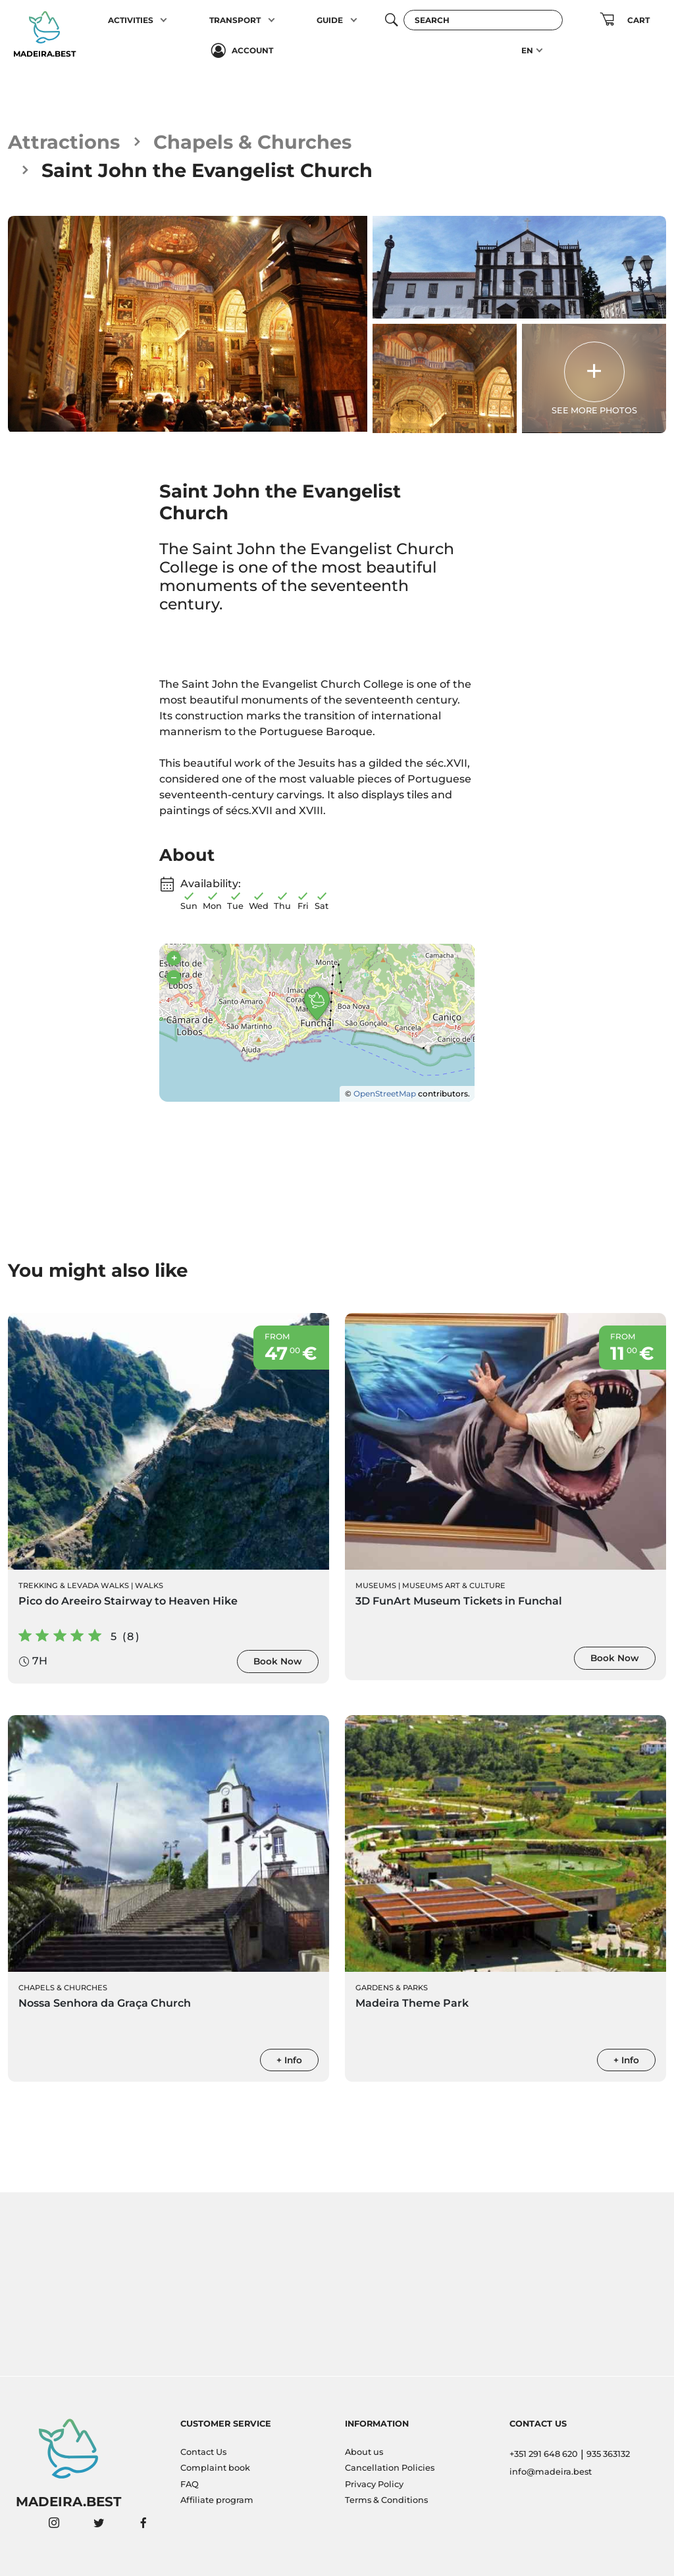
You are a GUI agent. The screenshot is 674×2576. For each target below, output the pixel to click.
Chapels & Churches (252, 141)
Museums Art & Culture (454, 1585)
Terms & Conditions (386, 2500)
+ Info (289, 2060)
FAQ (189, 2484)
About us (364, 2452)
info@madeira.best (550, 2472)
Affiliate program (216, 2500)
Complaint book (215, 2468)
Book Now (277, 1661)
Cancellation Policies (389, 2468)
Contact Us (203, 2452)
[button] (164, 20)
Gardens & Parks (391, 1987)
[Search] (483, 20)
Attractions (64, 141)
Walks (149, 1585)
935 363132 (608, 2454)
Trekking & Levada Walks (73, 1585)
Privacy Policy (374, 2484)
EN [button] (527, 50)
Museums (375, 1585)
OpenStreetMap (384, 1093)
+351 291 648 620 (543, 2454)
